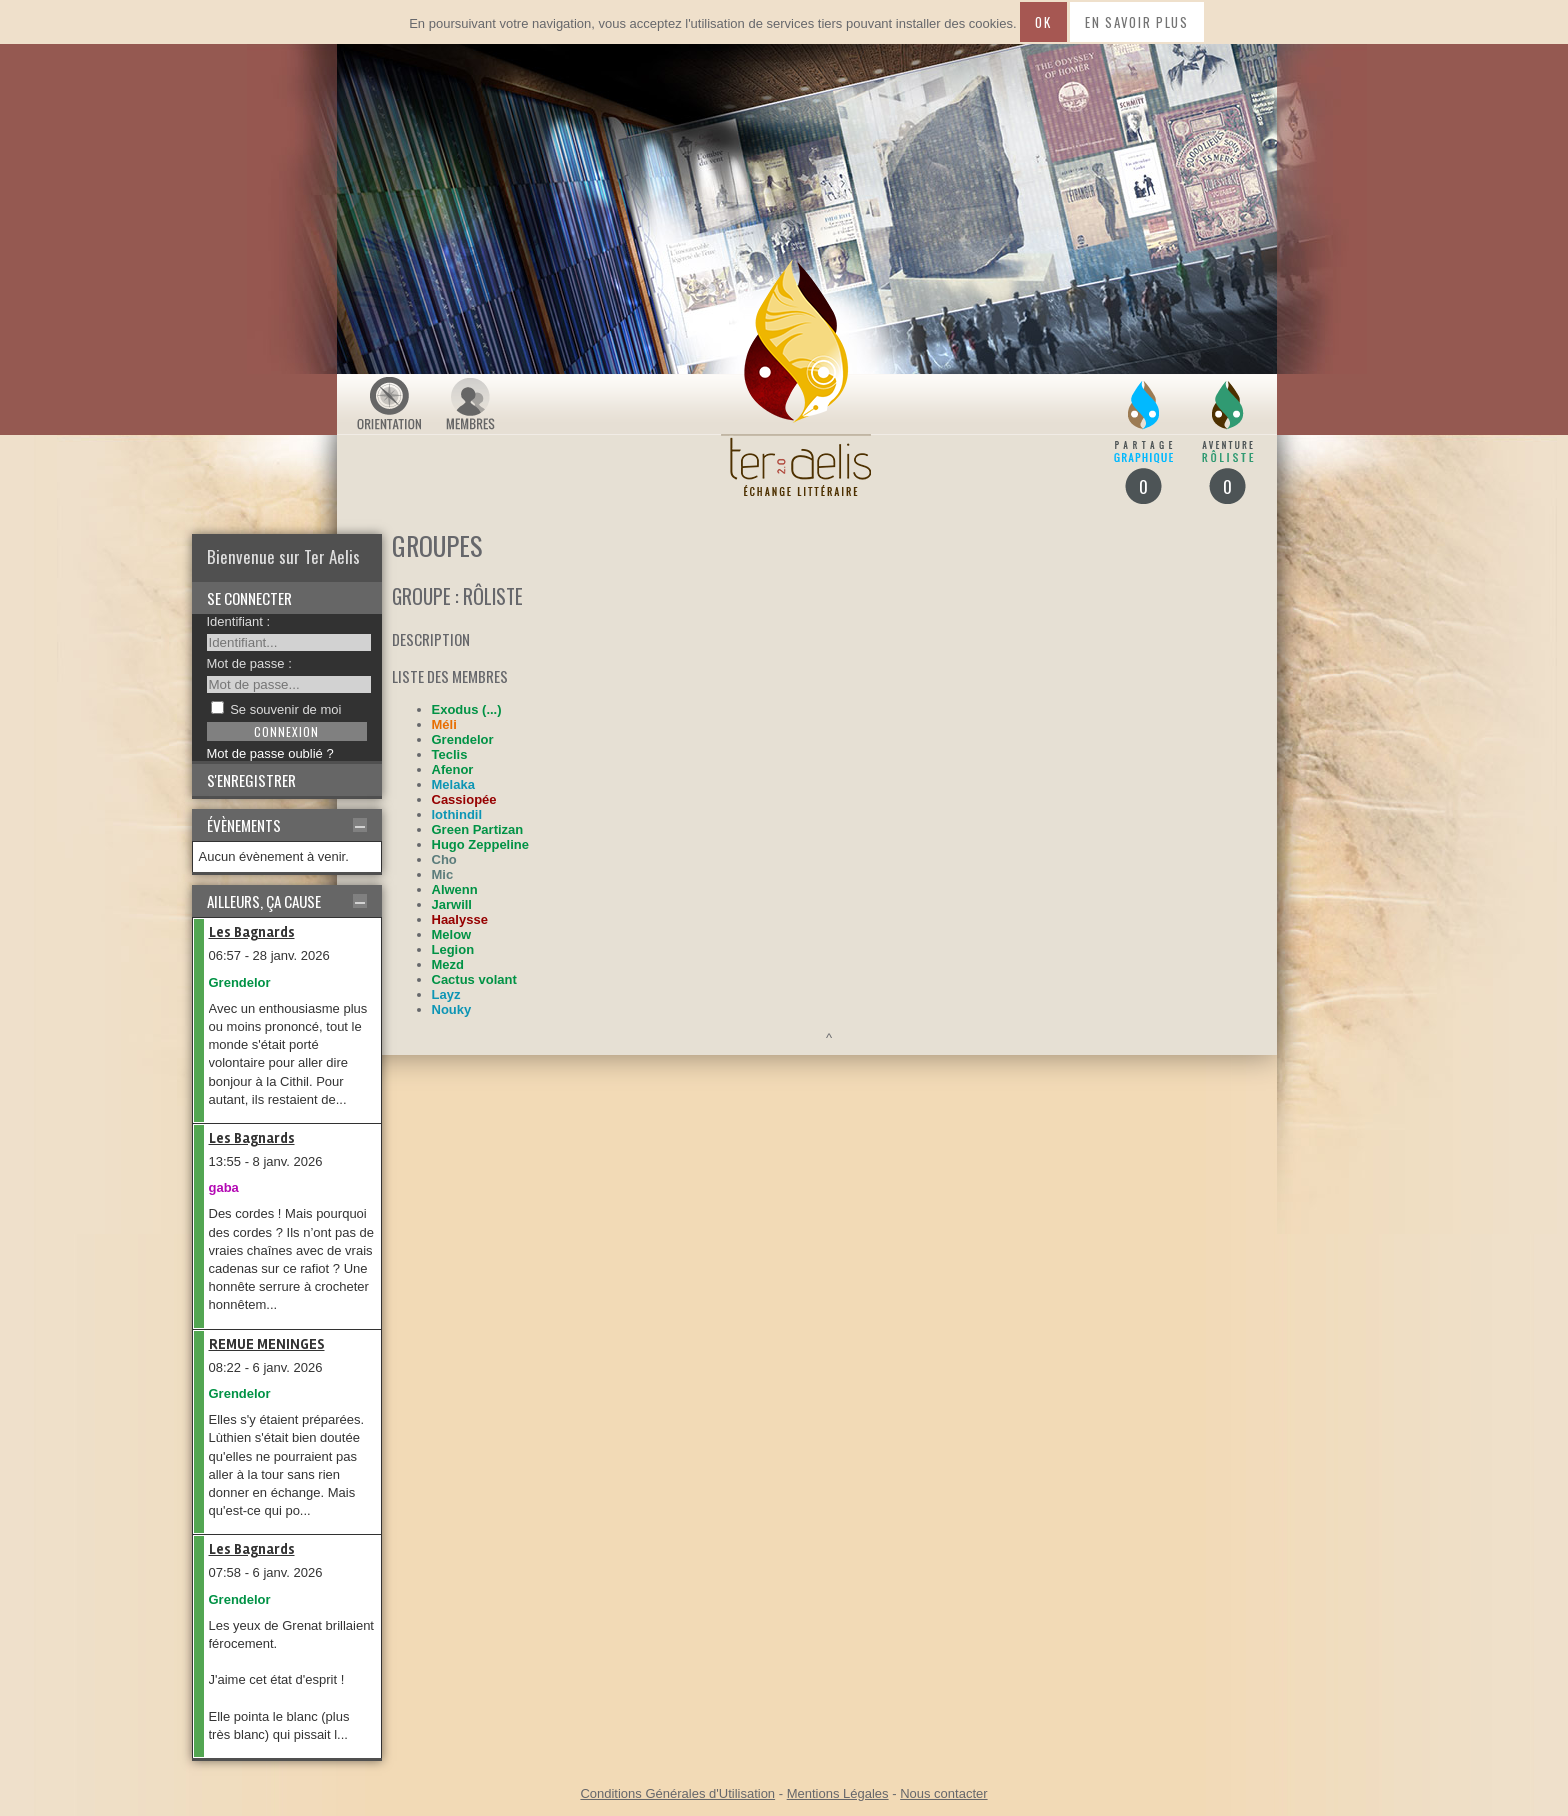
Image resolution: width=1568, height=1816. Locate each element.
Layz (446, 994)
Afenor (453, 769)
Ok (1043, 22)
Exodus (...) (467, 709)
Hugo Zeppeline (481, 844)
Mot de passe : (249, 663)
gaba (224, 1187)
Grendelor (240, 982)
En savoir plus (1137, 22)
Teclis (450, 754)
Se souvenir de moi (285, 709)
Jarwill (452, 904)
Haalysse (460, 919)
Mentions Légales (838, 1793)
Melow (452, 934)
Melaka (453, 784)
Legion (453, 949)
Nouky (452, 1009)
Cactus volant (474, 979)
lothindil (457, 814)
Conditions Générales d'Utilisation (677, 1793)
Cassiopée (464, 799)
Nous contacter (943, 1793)
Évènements (244, 825)
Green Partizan (478, 829)
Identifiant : (239, 621)
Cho (444, 859)
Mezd (448, 964)
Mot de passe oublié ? (270, 753)
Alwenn (455, 889)
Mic (443, 874)
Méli (444, 724)
